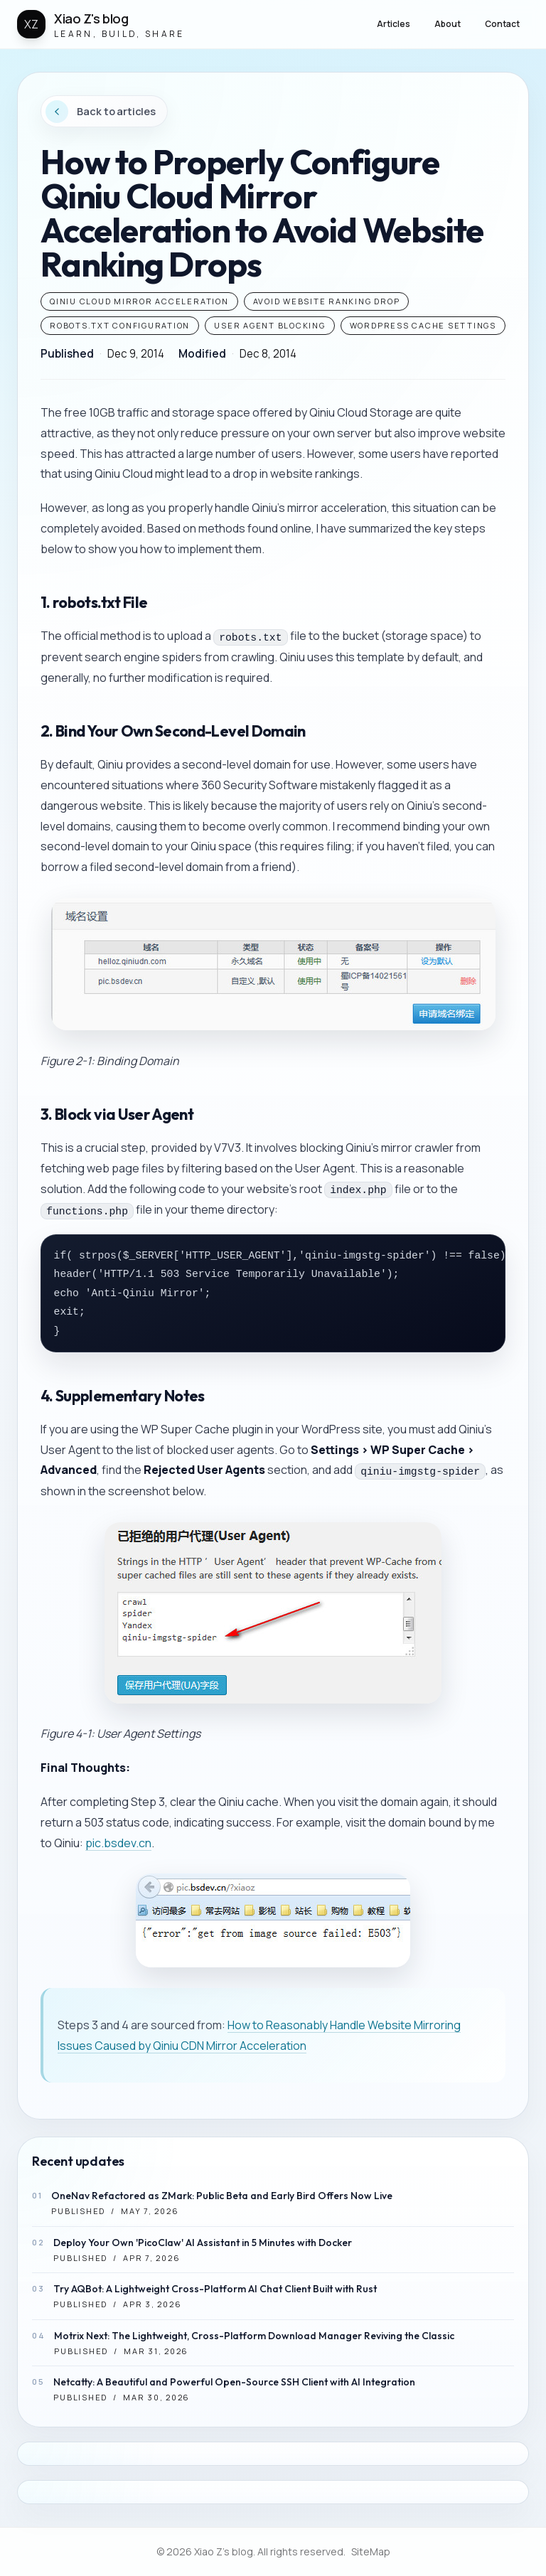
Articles (393, 24)
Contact (502, 24)
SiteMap (370, 2551)
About (447, 24)
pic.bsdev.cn (118, 1843)
